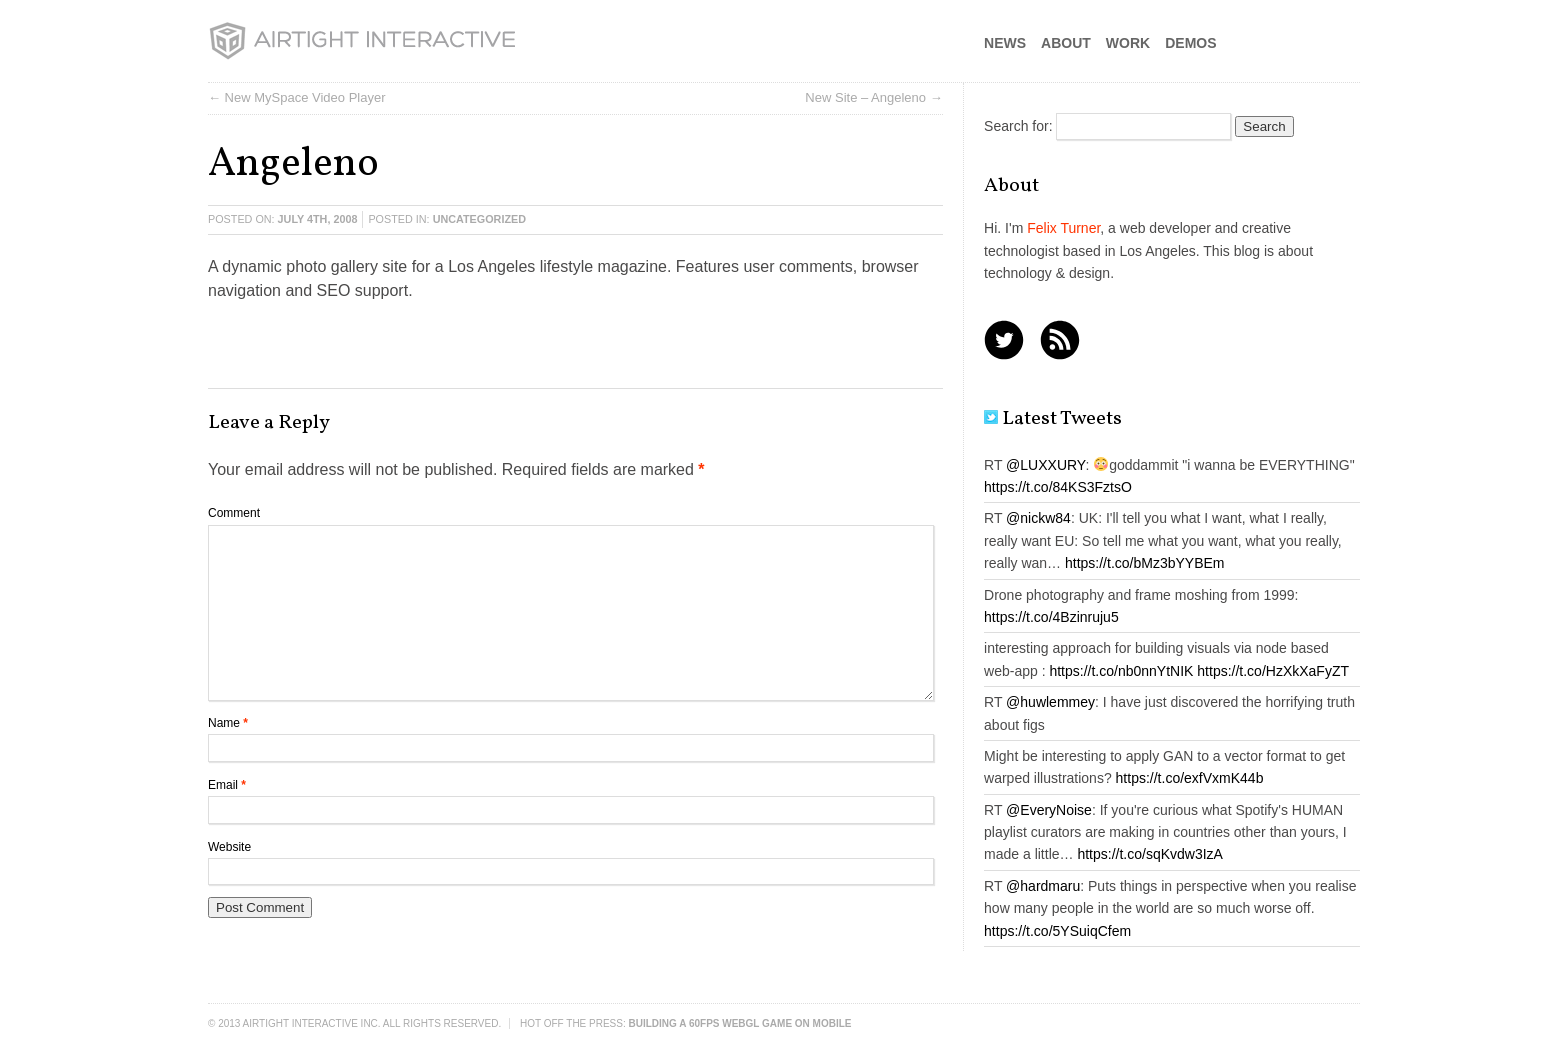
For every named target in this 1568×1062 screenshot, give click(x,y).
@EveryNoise (1049, 810)
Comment (234, 513)
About (1066, 43)
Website (229, 847)
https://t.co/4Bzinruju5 (1051, 617)
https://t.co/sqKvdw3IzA (1150, 854)
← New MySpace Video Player (297, 97)
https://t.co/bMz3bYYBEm (1145, 563)
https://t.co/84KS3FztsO (1058, 487)
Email (227, 785)
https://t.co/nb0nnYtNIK (1121, 671)
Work (1128, 43)
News (1005, 43)
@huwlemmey (1050, 702)
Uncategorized (479, 219)
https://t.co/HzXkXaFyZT (1273, 671)
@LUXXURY (1045, 465)
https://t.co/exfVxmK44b (1190, 778)
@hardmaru (1043, 886)
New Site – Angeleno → (873, 97)
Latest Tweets (1053, 419)
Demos (1190, 43)
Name (228, 723)
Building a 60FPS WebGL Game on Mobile (740, 1023)
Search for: (1018, 126)
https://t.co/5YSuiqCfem (1057, 931)
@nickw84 (1038, 518)
